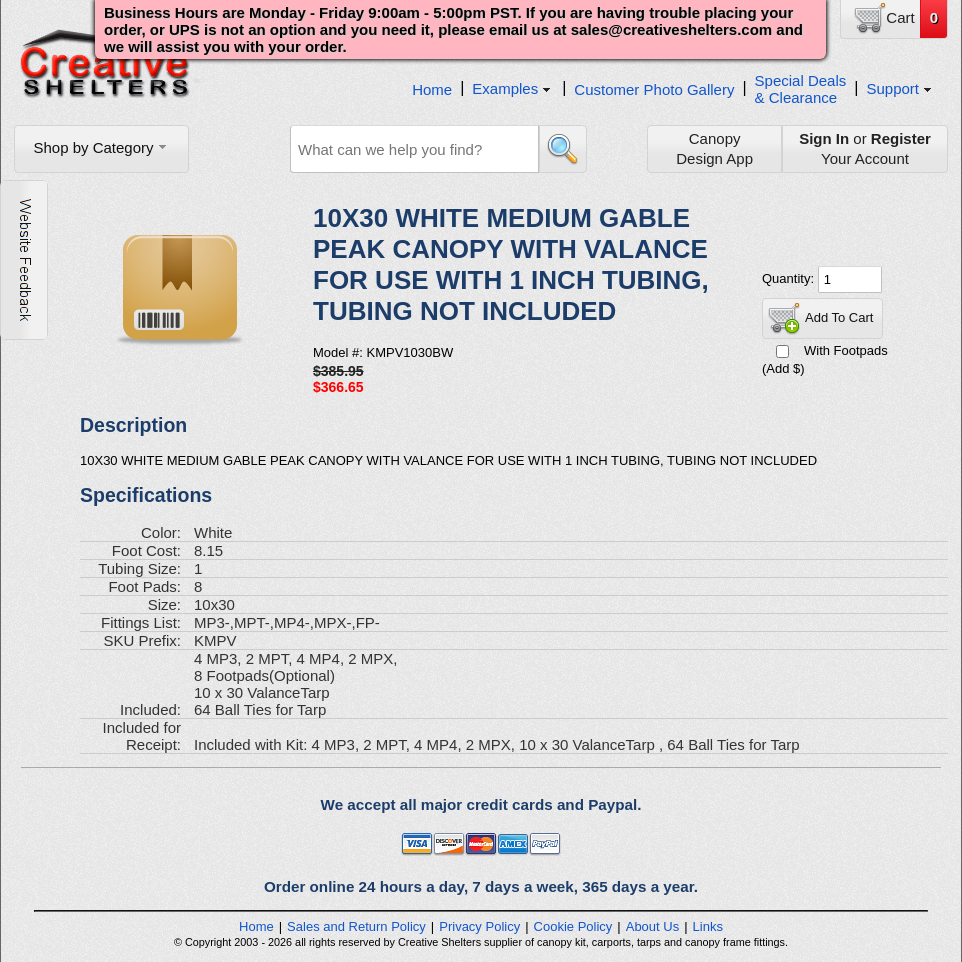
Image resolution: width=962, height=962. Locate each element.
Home (432, 89)
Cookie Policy (573, 926)
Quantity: (790, 278)
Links (708, 926)
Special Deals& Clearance (801, 89)
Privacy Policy (479, 926)
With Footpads (846, 350)
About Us (652, 926)
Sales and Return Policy (356, 926)
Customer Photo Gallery (654, 89)
